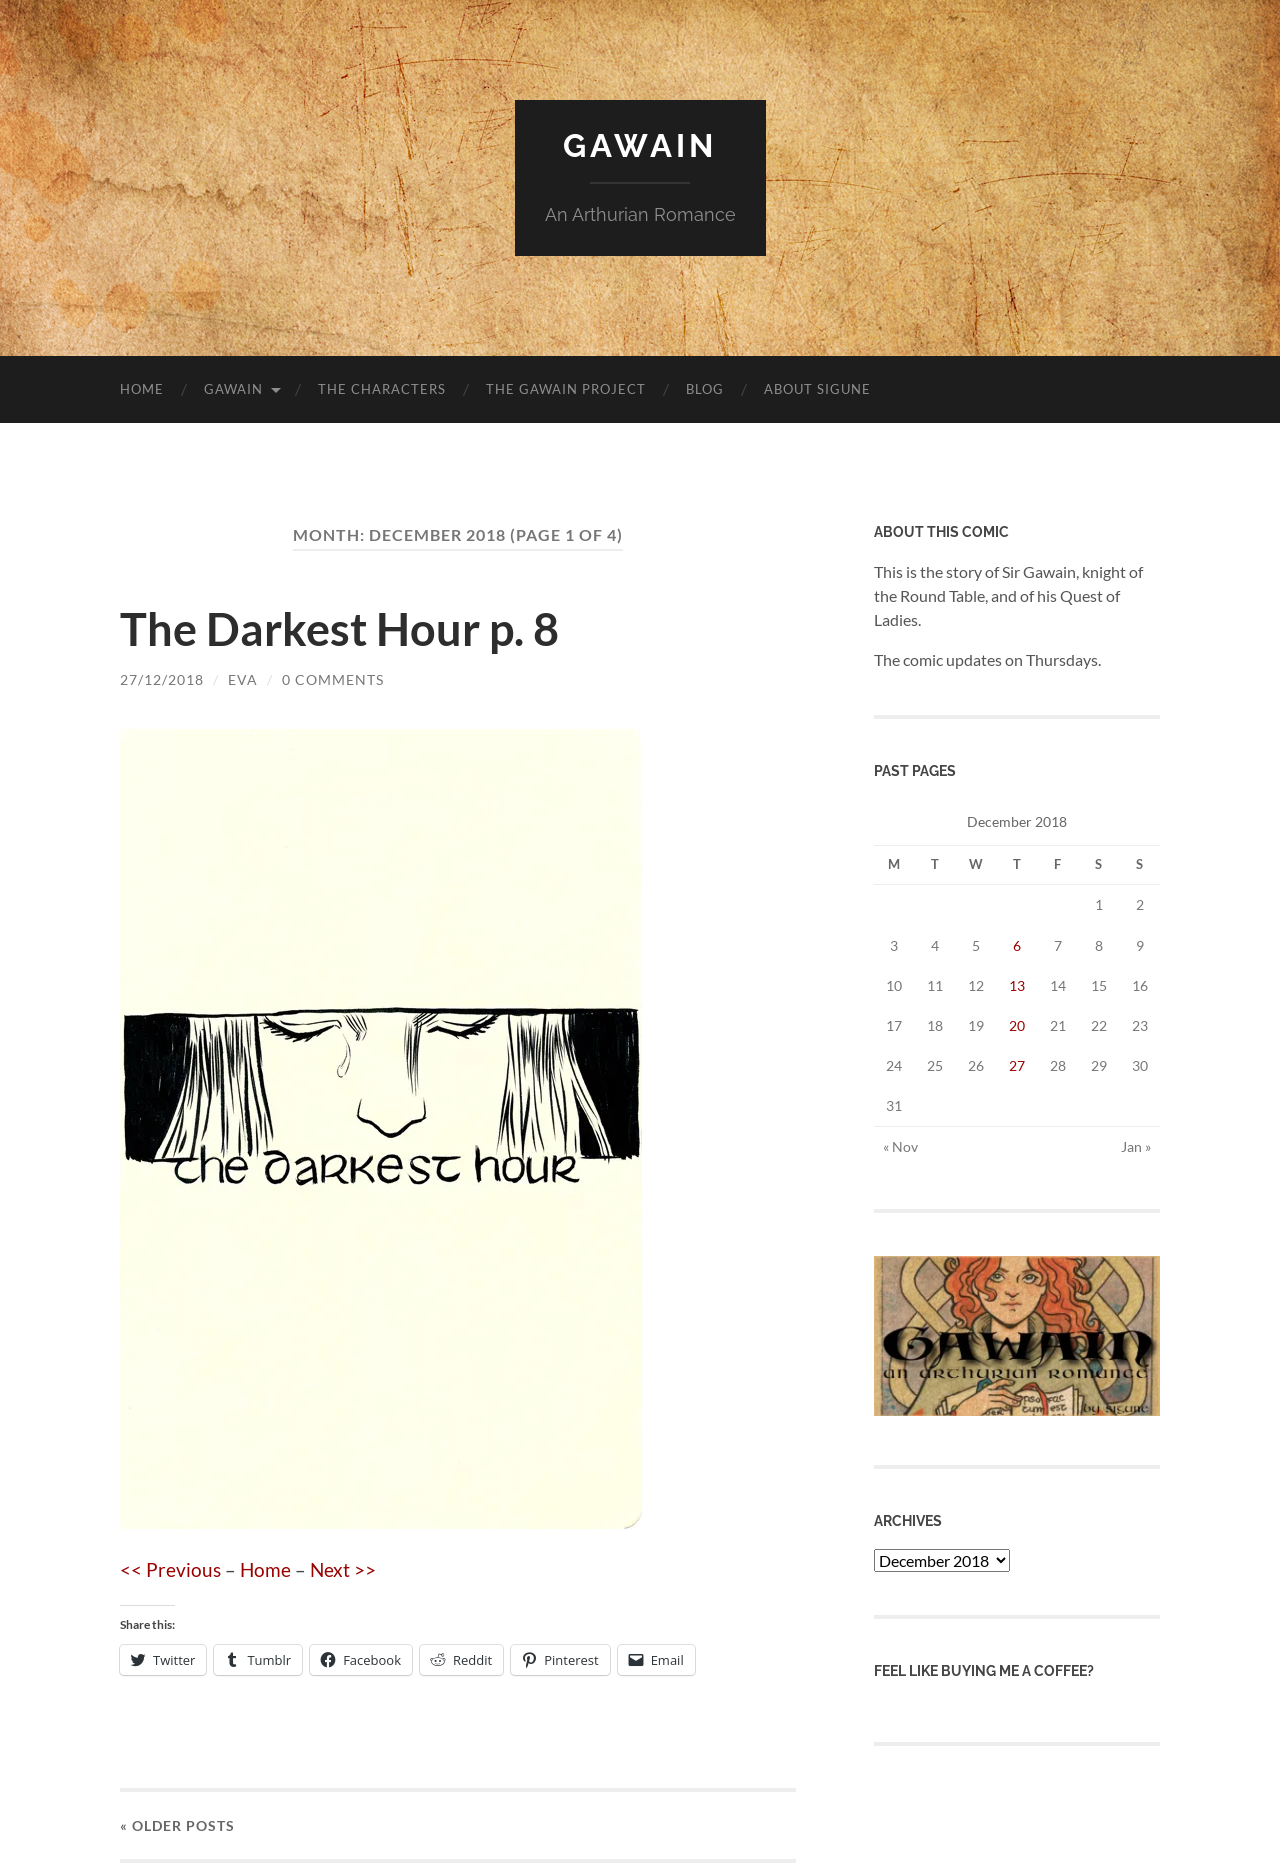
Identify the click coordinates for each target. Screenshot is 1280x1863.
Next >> (343, 1569)
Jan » (1136, 1146)
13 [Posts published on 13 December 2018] (1017, 985)
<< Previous (170, 1569)
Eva (243, 679)
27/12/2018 (162, 679)
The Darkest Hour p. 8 (339, 629)
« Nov (900, 1146)
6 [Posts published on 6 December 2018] (1017, 945)
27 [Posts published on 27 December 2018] (1017, 1065)
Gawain (640, 145)
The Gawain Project (566, 389)
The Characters (382, 389)
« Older (177, 1825)
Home (142, 389)
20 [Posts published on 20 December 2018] (1017, 1025)
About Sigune (817, 389)
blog (705, 389)
